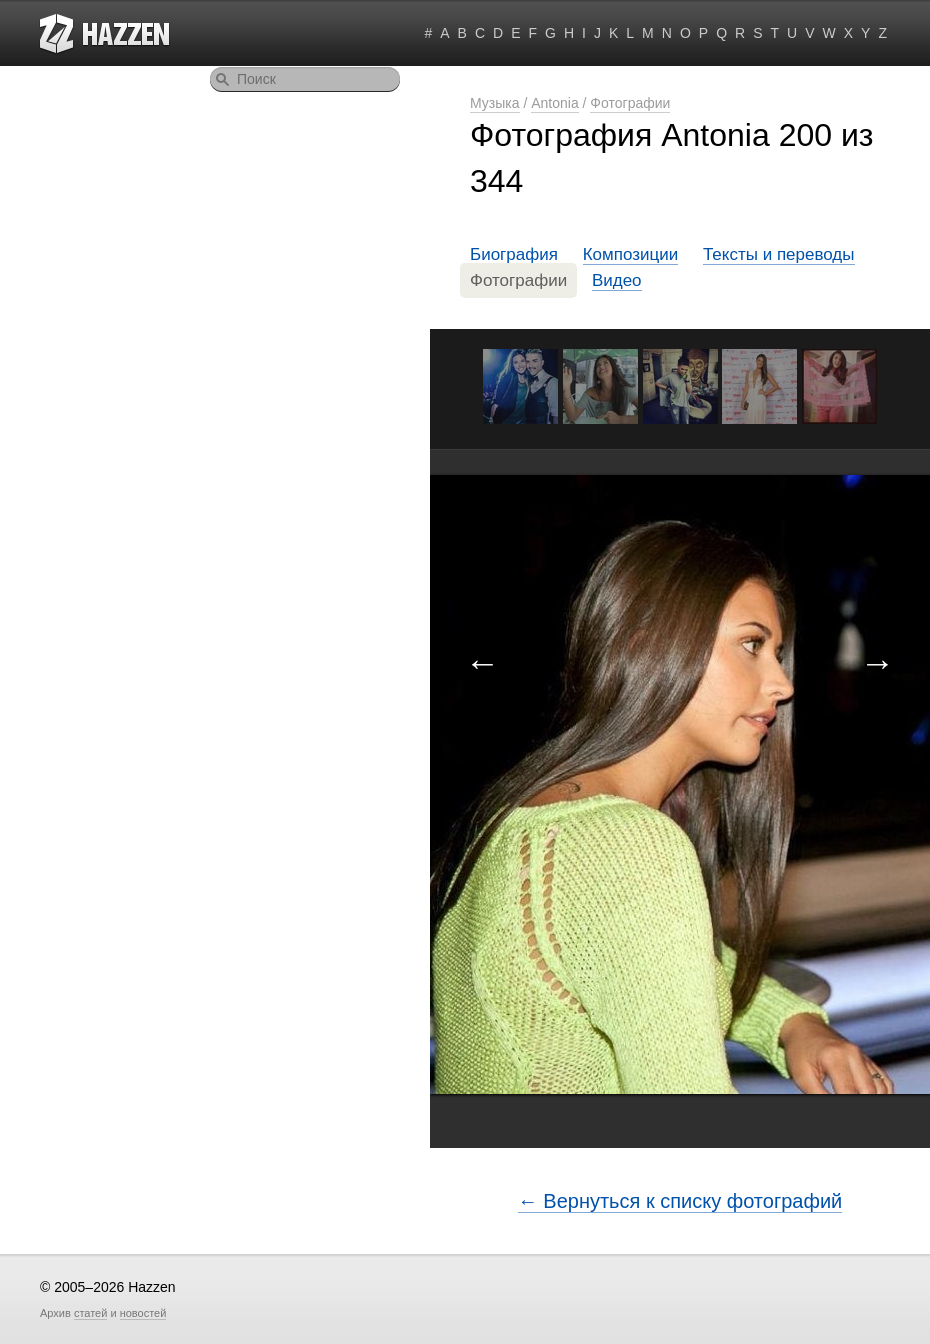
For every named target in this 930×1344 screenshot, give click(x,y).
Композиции (631, 254)
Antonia (554, 103)
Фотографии (630, 103)
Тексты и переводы (779, 254)
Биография (514, 254)
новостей (143, 1313)
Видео (617, 280)
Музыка (495, 103)
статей (90, 1313)
